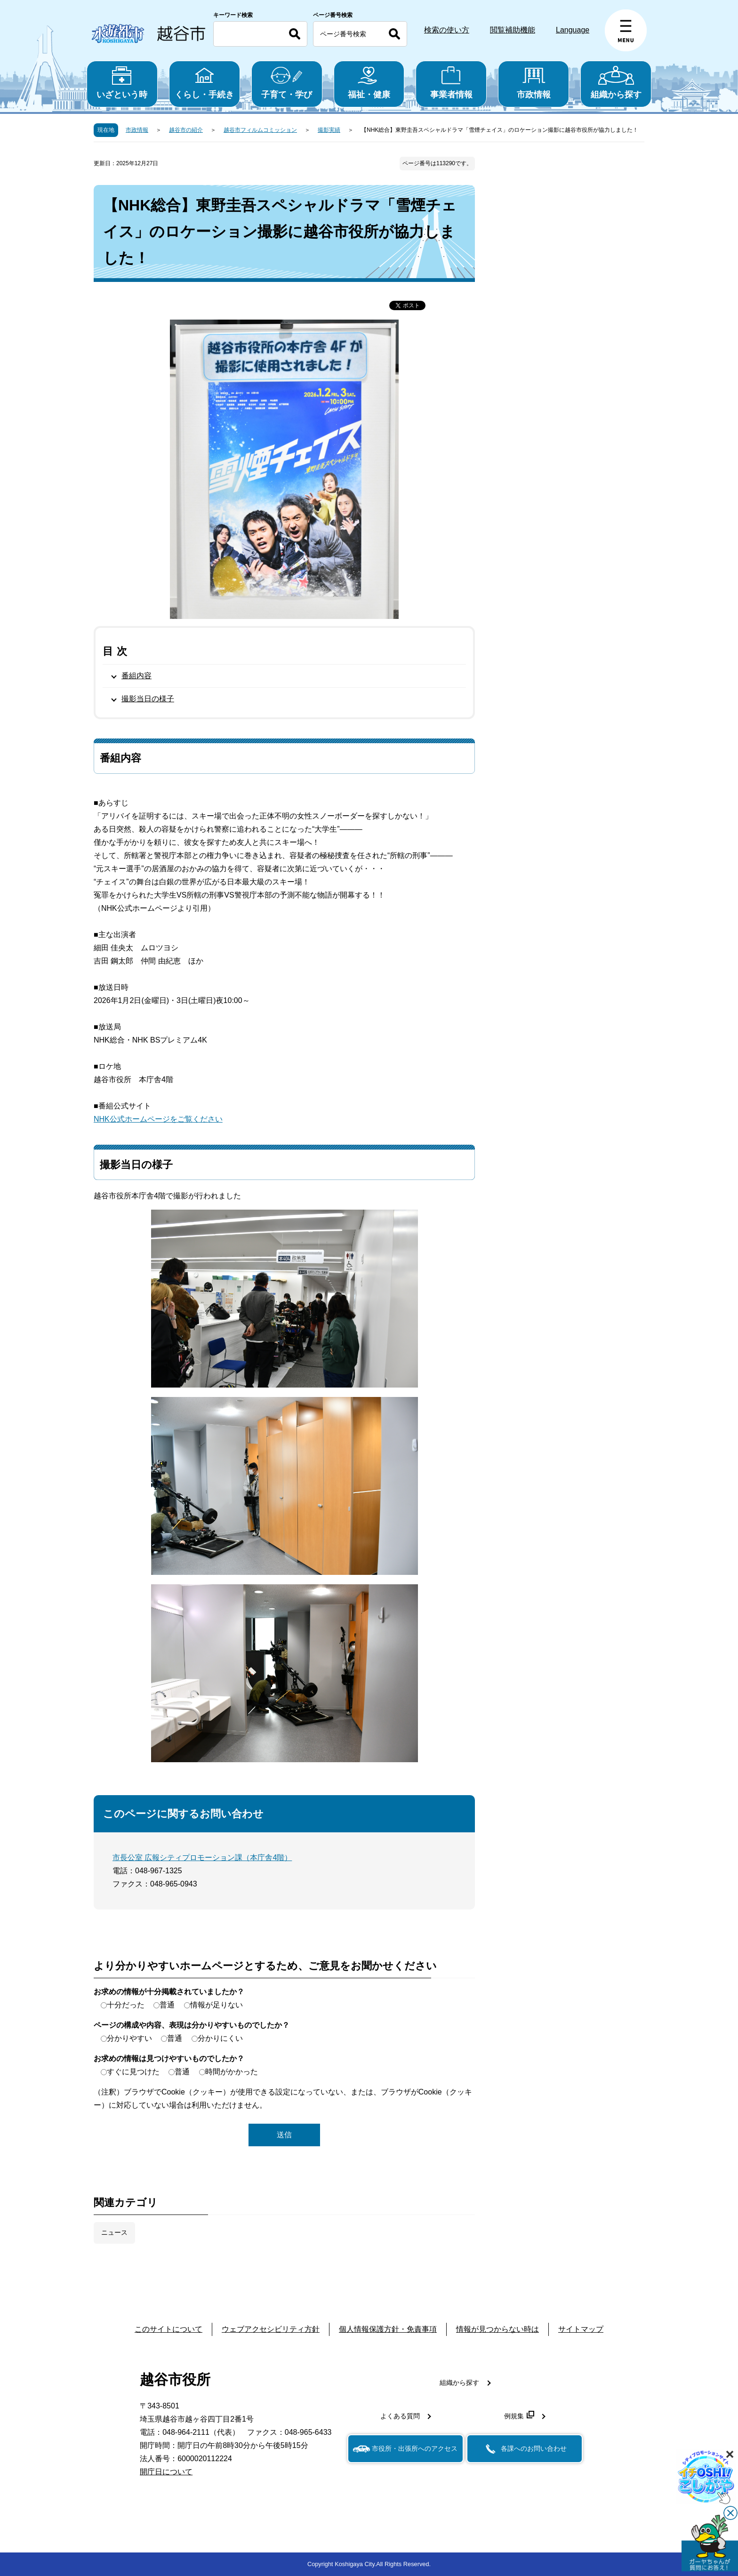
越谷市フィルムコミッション (260, 130)
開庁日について (166, 2472)
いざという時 (122, 82)
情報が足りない (216, 2005)
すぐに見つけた (133, 2072)
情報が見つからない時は (497, 2329)
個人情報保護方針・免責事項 (388, 2329)
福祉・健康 (369, 82)
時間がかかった (231, 2072)
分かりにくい (220, 2038)
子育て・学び (287, 82)
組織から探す (616, 82)
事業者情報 (451, 82)
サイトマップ (580, 2329)
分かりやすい (129, 2038)
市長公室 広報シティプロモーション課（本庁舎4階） (202, 1858)
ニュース (114, 2232)
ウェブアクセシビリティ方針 (271, 2329)
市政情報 (533, 82)
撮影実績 (329, 130)
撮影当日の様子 (147, 699)
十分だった (125, 2005)
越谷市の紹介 (186, 130)
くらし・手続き (204, 82)
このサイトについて (168, 2329)
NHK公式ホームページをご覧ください (158, 1119)
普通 (167, 2005)
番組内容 (136, 676)
